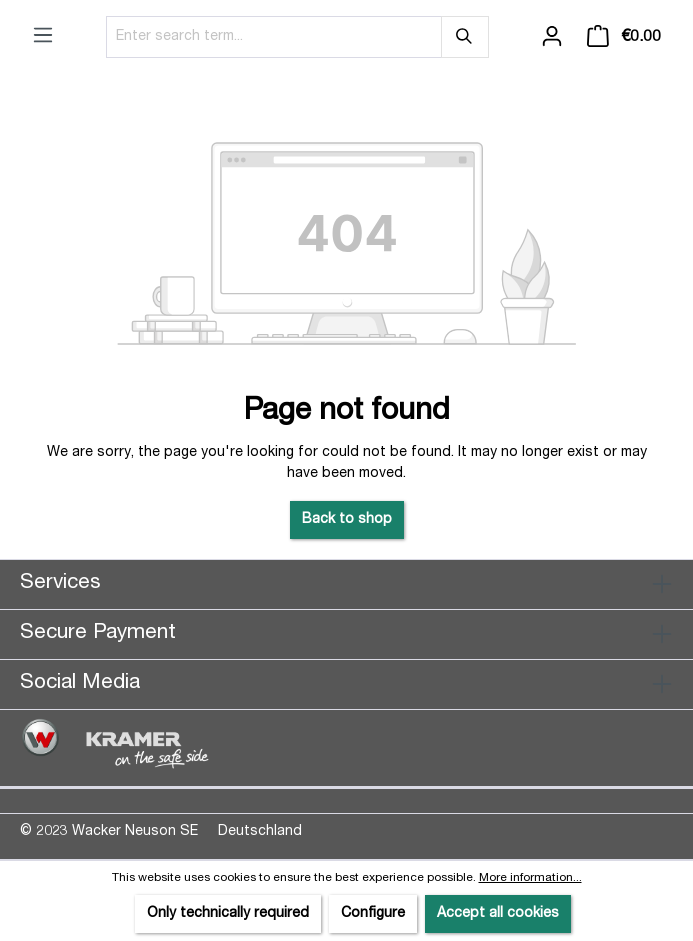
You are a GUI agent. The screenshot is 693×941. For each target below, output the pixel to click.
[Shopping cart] (624, 37)
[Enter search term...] (274, 37)
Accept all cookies (498, 914)
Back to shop (347, 520)
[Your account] (552, 37)
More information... (530, 878)
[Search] (465, 37)
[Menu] (43, 36)
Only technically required (228, 914)
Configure (373, 914)
